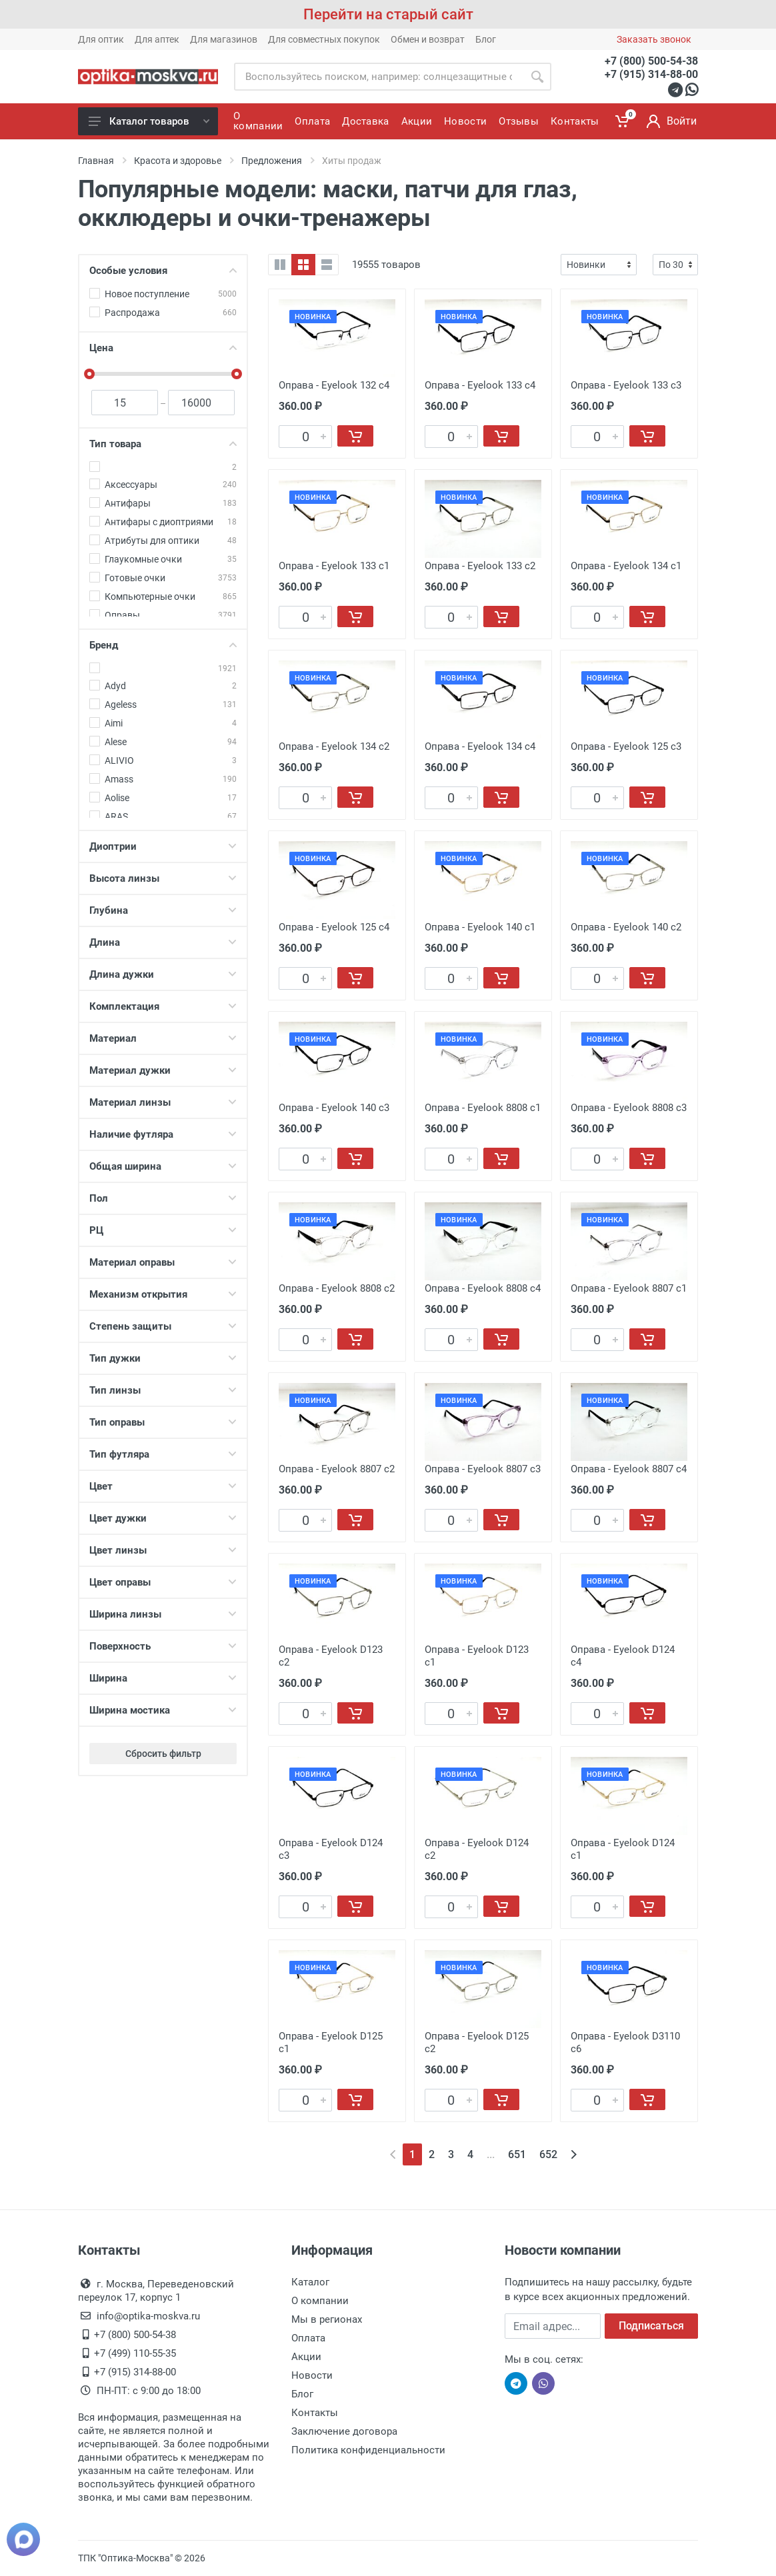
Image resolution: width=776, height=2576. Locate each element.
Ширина (163, 1678)
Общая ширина (163, 1166)
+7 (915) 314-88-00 (651, 74)
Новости (312, 2375)
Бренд (163, 645)
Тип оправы (163, 1422)
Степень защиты (163, 1326)
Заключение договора (344, 2431)
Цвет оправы (163, 1582)
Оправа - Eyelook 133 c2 (480, 566)
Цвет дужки (163, 1518)
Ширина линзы (163, 1614)
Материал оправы (163, 1262)
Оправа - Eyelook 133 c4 (480, 385)
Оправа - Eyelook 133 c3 (626, 385)
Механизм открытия (163, 1294)
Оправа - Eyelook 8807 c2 (337, 1469)
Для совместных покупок (324, 39)
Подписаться (651, 2325)
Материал (163, 1038)
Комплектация (163, 1006)
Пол (163, 1198)
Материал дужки (163, 1070)
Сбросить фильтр (163, 1753)
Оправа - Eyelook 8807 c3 (483, 1469)
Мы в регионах (326, 2319)
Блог (485, 39)
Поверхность (163, 1646)
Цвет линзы (163, 1550)
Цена (163, 348)
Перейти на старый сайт (388, 14)
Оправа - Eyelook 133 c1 (334, 566)
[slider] (89, 374)
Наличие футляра (163, 1134)
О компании (320, 2301)
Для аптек (157, 39)
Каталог (310, 2282)
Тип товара (163, 444)
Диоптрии (163, 846)
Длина (163, 942)
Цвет (163, 1486)
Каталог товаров (149, 121)
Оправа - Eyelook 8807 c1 (629, 1288)
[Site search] (378, 77)
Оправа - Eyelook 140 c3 (334, 1108)
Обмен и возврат (428, 39)
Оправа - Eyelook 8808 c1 (483, 1108)
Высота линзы (163, 878)
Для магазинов (223, 39)
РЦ (163, 1230)
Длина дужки (163, 974)
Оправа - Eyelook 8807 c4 (629, 1469)
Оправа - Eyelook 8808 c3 (629, 1108)
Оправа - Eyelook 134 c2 (334, 746)
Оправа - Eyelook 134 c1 (626, 566)
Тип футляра (163, 1454)
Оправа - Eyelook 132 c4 (334, 385)
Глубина (163, 910)
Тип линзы (163, 1390)
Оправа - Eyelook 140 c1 (480, 927)
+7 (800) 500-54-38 (651, 61)
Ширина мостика (163, 1710)
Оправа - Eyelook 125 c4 (334, 927)
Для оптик (101, 39)
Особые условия (163, 271)
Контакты (314, 2413)
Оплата (308, 2338)
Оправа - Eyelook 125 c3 (626, 746)
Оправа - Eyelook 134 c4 (480, 746)
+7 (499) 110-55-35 (135, 2353)
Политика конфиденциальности (368, 2450)
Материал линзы (163, 1102)
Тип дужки (163, 1358)
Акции (306, 2357)
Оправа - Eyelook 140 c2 (626, 927)
